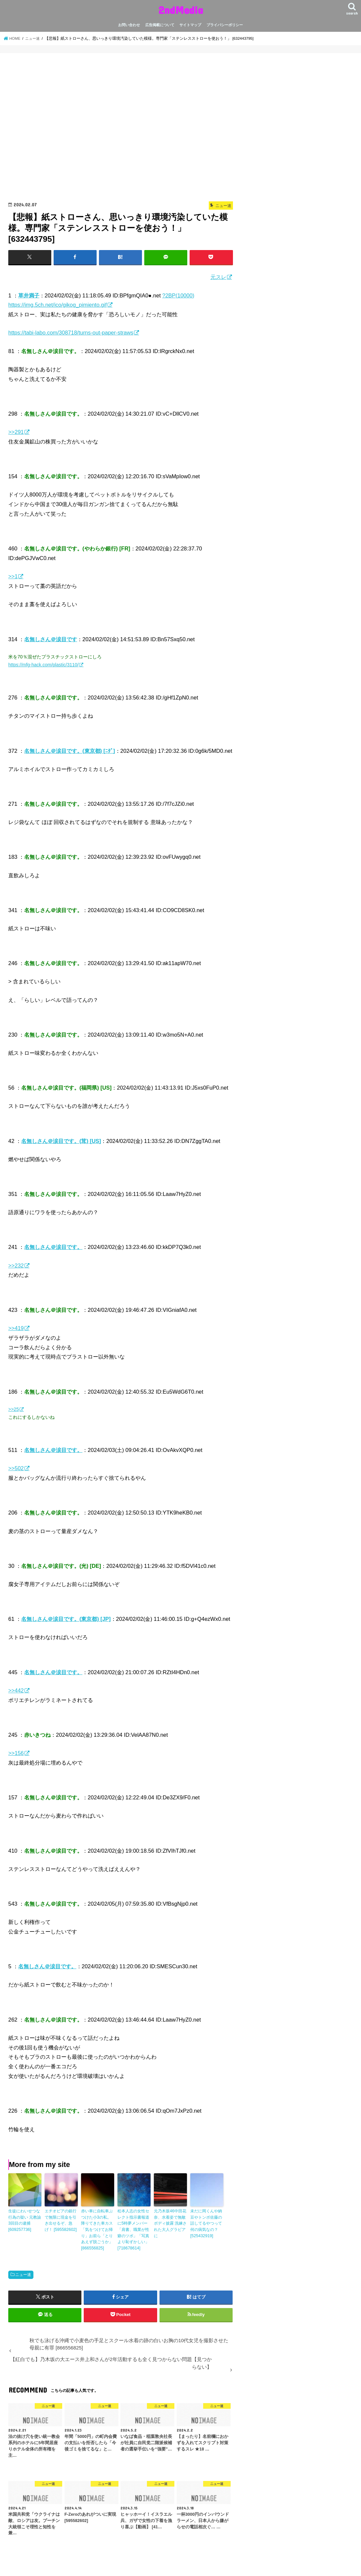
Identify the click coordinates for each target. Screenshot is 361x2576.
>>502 (16, 1468)
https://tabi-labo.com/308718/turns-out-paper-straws (70, 332)
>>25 (13, 1409)
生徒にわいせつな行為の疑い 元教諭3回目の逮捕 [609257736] (24, 2219)
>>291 (16, 432)
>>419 (16, 1328)
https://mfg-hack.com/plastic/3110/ (43, 664)
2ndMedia (180, 9)
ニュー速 (23, 2273)
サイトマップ (190, 25)
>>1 (13, 576)
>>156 (16, 1753)
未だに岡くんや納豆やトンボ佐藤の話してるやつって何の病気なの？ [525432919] (206, 2222)
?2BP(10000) (178, 295)
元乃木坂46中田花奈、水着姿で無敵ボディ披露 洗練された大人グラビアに (170, 2222)
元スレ (218, 277)
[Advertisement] (120, 129)
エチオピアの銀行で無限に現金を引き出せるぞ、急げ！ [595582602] (60, 2219)
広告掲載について (159, 25)
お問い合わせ (129, 25)
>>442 (16, 1690)
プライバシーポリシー (224, 25)
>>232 (16, 1265)
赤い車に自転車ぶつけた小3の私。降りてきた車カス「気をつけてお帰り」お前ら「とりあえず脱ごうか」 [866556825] (97, 2228)
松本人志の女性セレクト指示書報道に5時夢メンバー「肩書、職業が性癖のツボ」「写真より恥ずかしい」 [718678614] (133, 2228)
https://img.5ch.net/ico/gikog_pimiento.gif (57, 305)
